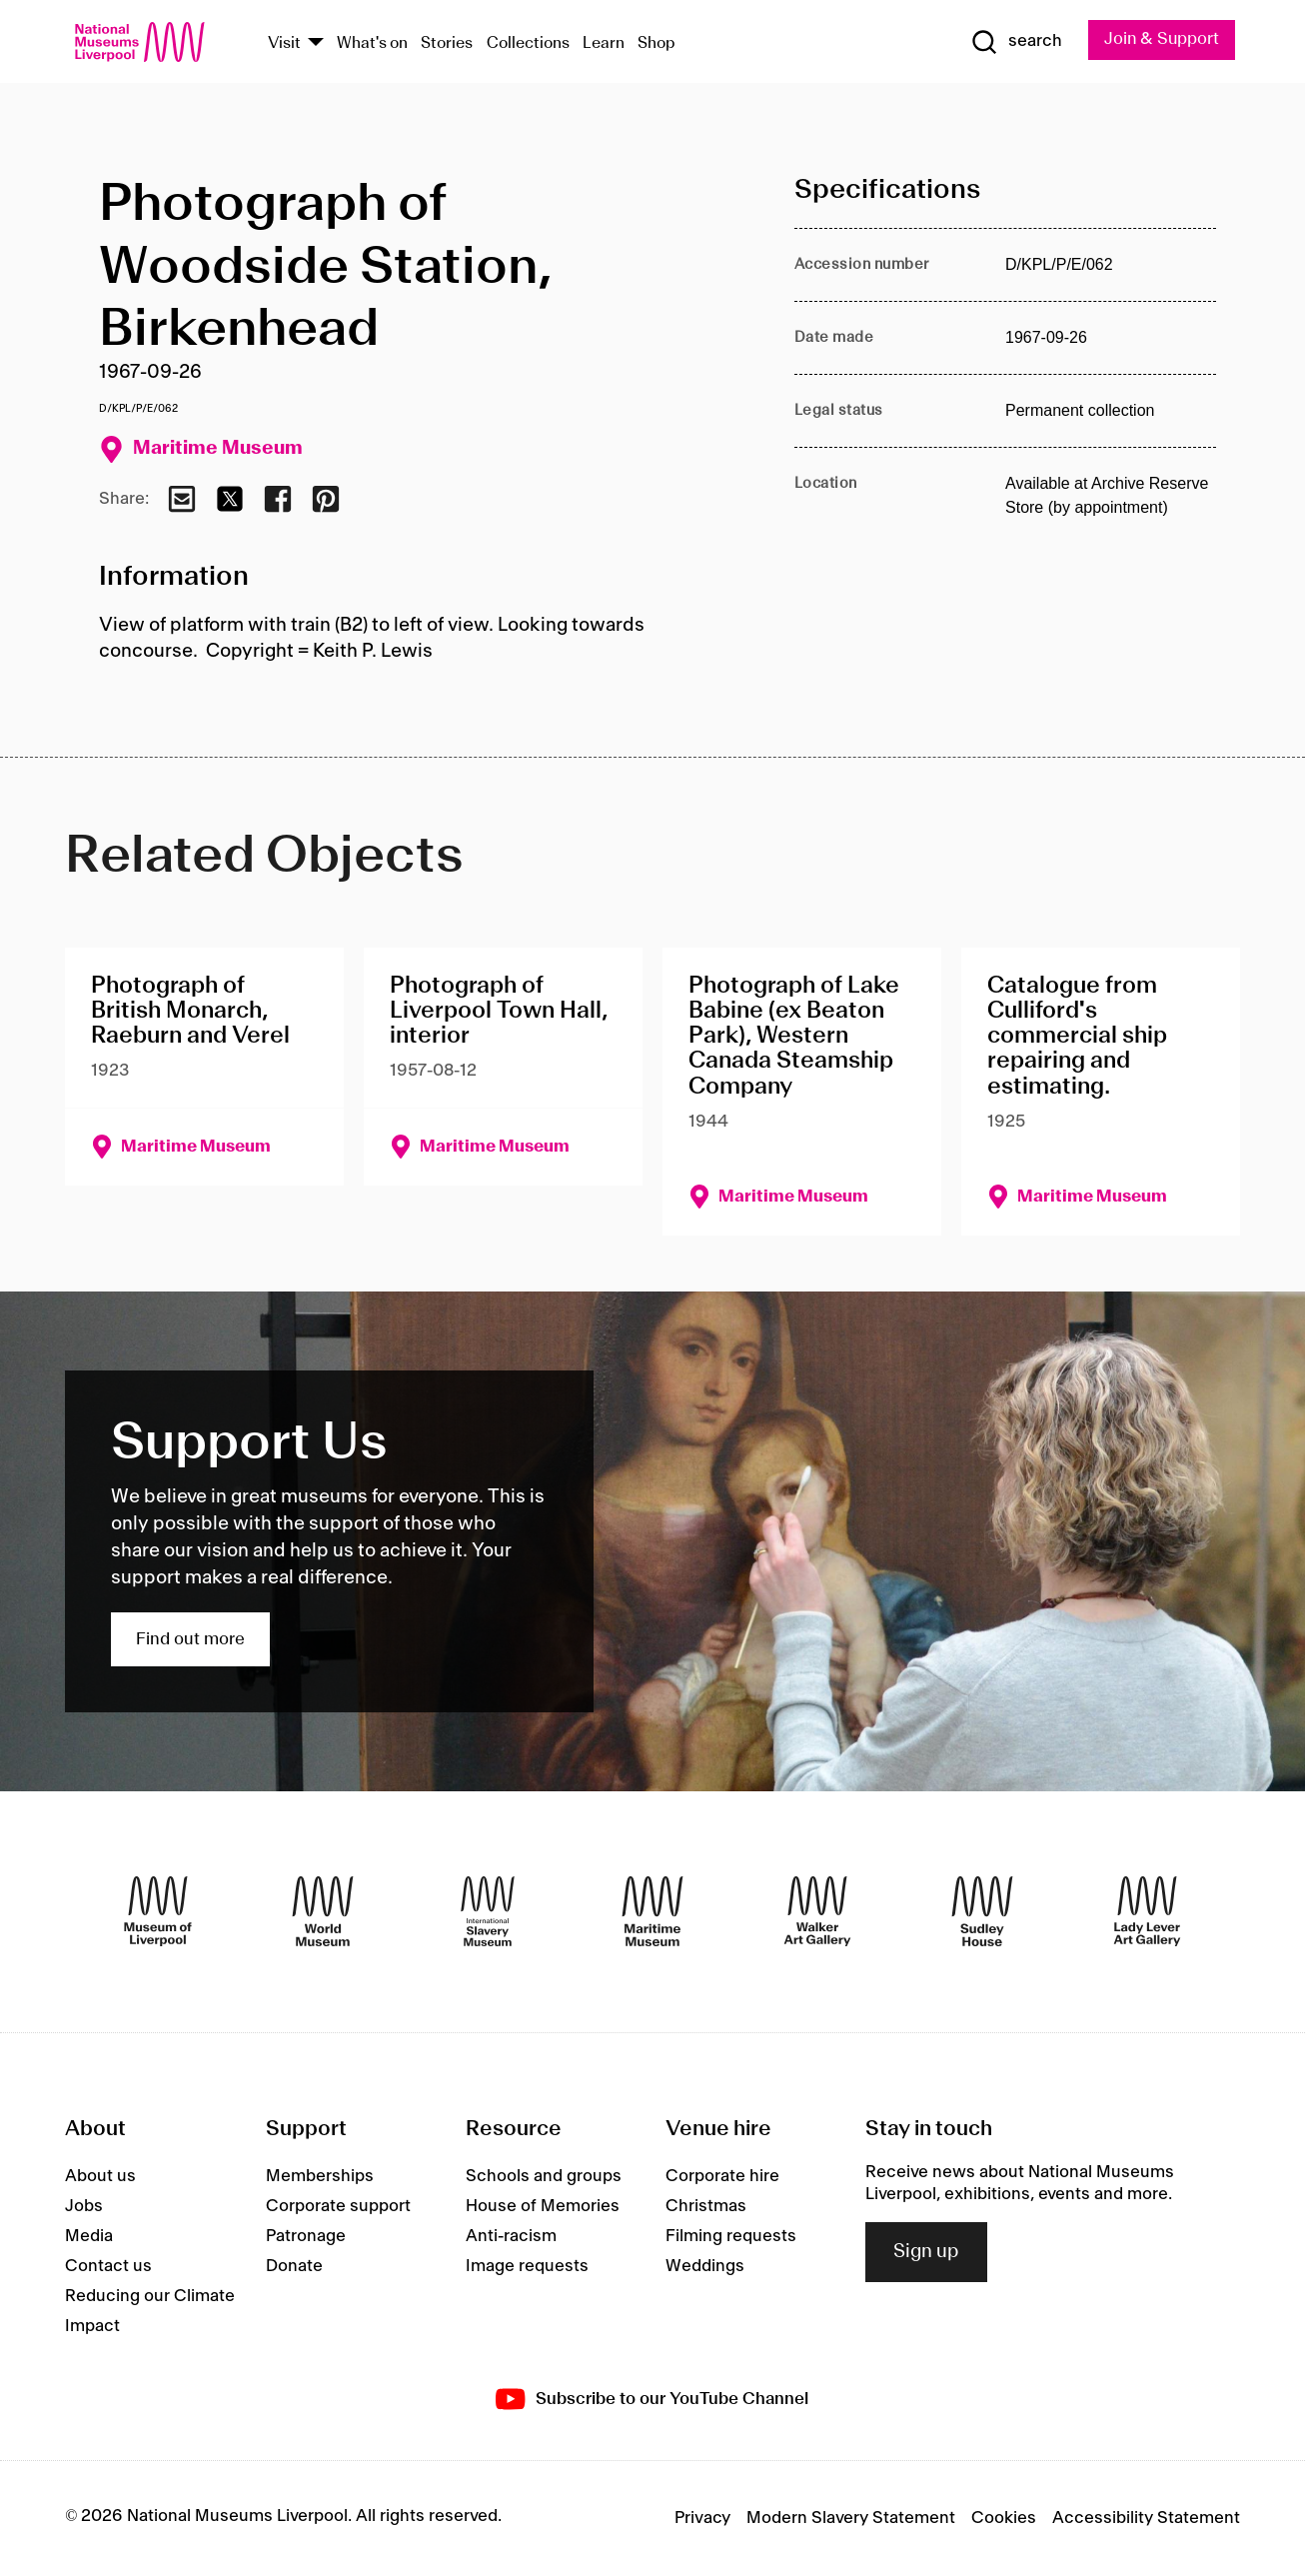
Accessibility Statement (1146, 2519)
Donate (294, 2266)
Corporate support (338, 2206)
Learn (604, 43)
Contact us (108, 2266)
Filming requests (730, 2236)
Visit (284, 43)
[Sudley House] (982, 1912)
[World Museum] (323, 1912)
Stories (447, 43)
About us (100, 2176)
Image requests (527, 2266)
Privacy (702, 2519)
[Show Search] (1014, 42)
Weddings (704, 2266)
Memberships (320, 2176)
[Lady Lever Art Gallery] (1147, 1912)
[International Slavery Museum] (488, 1912)
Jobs (84, 2206)
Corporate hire (722, 2176)
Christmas (705, 2206)
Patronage (306, 2236)
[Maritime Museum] (652, 1912)
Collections (528, 43)
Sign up (926, 2252)
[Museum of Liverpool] (158, 1912)
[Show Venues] (316, 43)
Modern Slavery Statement (850, 2519)
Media (89, 2236)
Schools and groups (544, 2176)
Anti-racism (511, 2236)
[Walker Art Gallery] (817, 1912)
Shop (656, 43)
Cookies (1003, 2519)
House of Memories (543, 2206)
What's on (372, 43)
